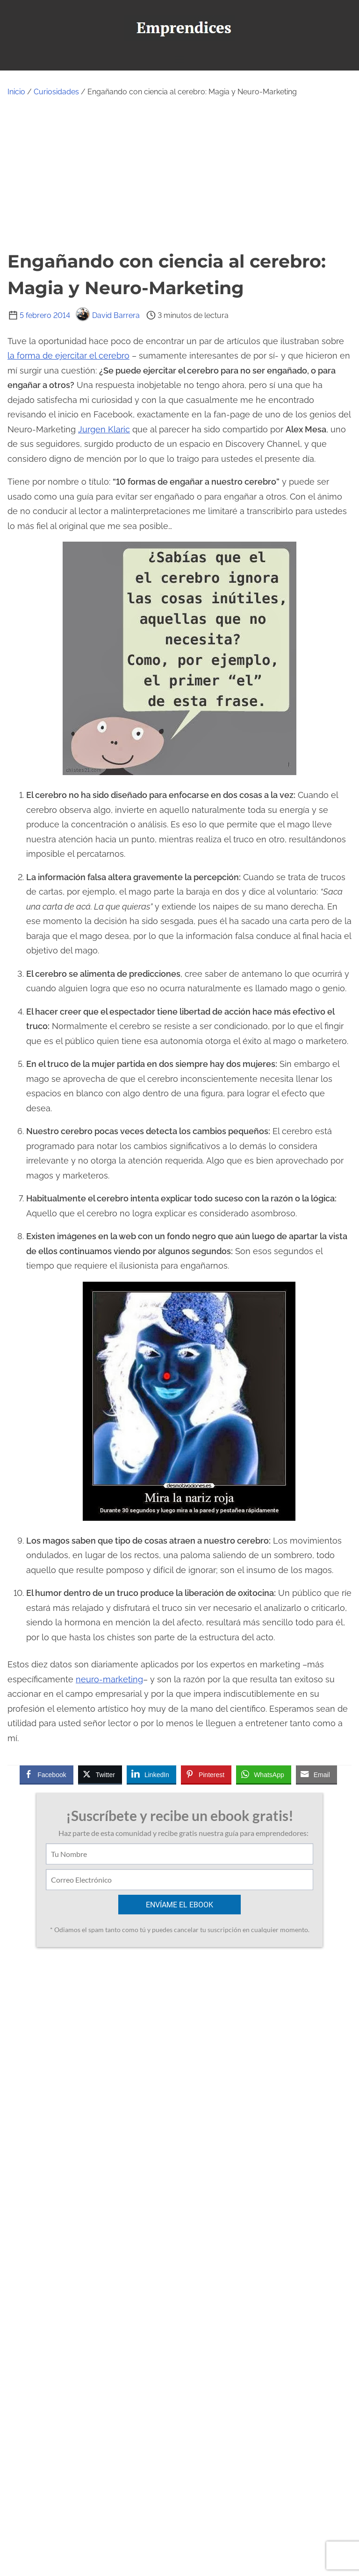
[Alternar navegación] (179, 59)
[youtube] (175, 2520)
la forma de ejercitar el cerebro (68, 355)
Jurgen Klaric (104, 429)
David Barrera (108, 315)
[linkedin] (217, 2520)
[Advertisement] (179, 173)
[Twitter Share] (100, 1774)
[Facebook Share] (46, 1774)
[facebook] (134, 2520)
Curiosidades (56, 91)
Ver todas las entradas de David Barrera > (144, 2280)
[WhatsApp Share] (263, 1774)
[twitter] (155, 2520)
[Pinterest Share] (206, 1774)
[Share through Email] (316, 1774)
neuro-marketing (109, 1679)
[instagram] (196, 2520)
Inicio (16, 91)
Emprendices (211, 2561)
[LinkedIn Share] (151, 1774)
